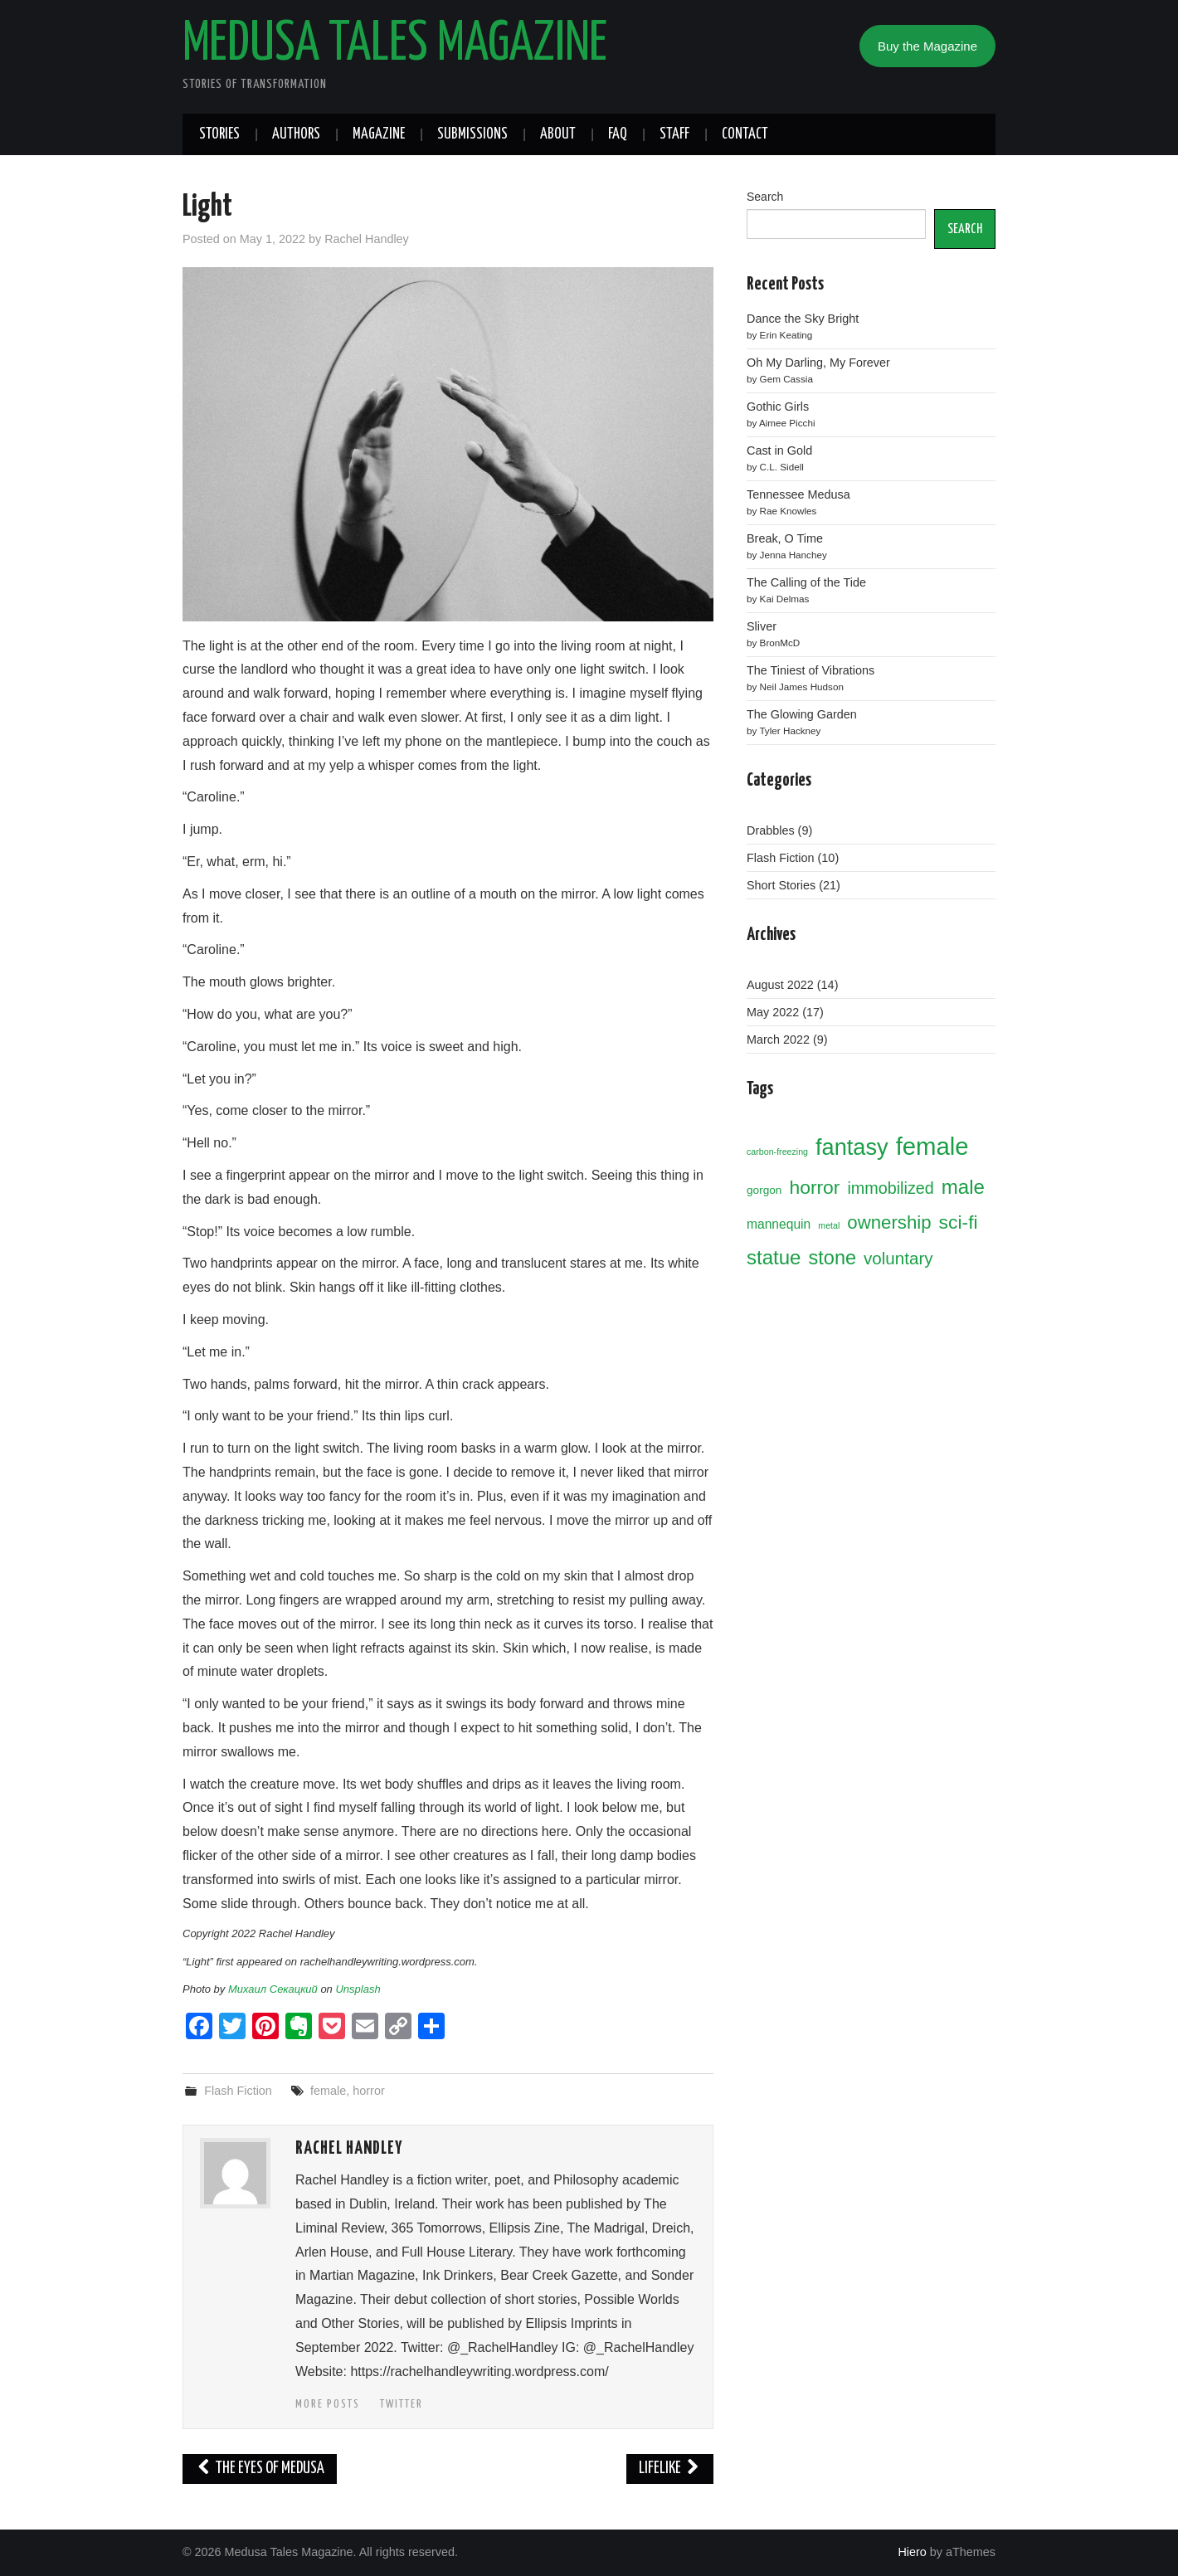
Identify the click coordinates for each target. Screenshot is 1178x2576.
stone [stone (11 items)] (832, 1258)
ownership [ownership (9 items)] (889, 1222)
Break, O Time (785, 538)
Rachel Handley (366, 239)
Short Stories (781, 885)
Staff (674, 134)
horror (368, 2090)
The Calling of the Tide (806, 582)
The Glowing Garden (802, 714)
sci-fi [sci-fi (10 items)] (958, 1222)
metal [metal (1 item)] (829, 1225)
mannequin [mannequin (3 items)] (778, 1224)
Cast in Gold (779, 450)
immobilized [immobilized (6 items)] (890, 1188)
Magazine (379, 134)
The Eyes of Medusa (259, 2468)
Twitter (401, 2404)
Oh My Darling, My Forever (818, 362)
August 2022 (780, 984)
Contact (745, 134)
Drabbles (771, 830)
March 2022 (778, 1039)
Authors (296, 134)
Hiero (912, 2552)
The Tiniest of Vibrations (810, 670)
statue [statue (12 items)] (774, 1257)
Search (765, 196)
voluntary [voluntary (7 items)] (898, 1258)
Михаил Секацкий (273, 1989)
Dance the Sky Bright (803, 318)
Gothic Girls (778, 406)
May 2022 (773, 1012)
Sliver (761, 626)
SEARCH (964, 229)
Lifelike (670, 2468)
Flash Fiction (238, 2090)
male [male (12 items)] (963, 1187)
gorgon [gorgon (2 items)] (764, 1190)
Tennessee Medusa (798, 494)
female (328, 2090)
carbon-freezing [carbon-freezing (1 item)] (777, 1152)
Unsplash (357, 1989)
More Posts (327, 2404)
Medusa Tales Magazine (395, 44)
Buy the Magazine (927, 46)
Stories (219, 134)
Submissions (472, 134)
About (558, 134)
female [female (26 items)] (932, 1146)
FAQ (617, 134)
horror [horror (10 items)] (814, 1187)
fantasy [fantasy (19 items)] (851, 1147)
